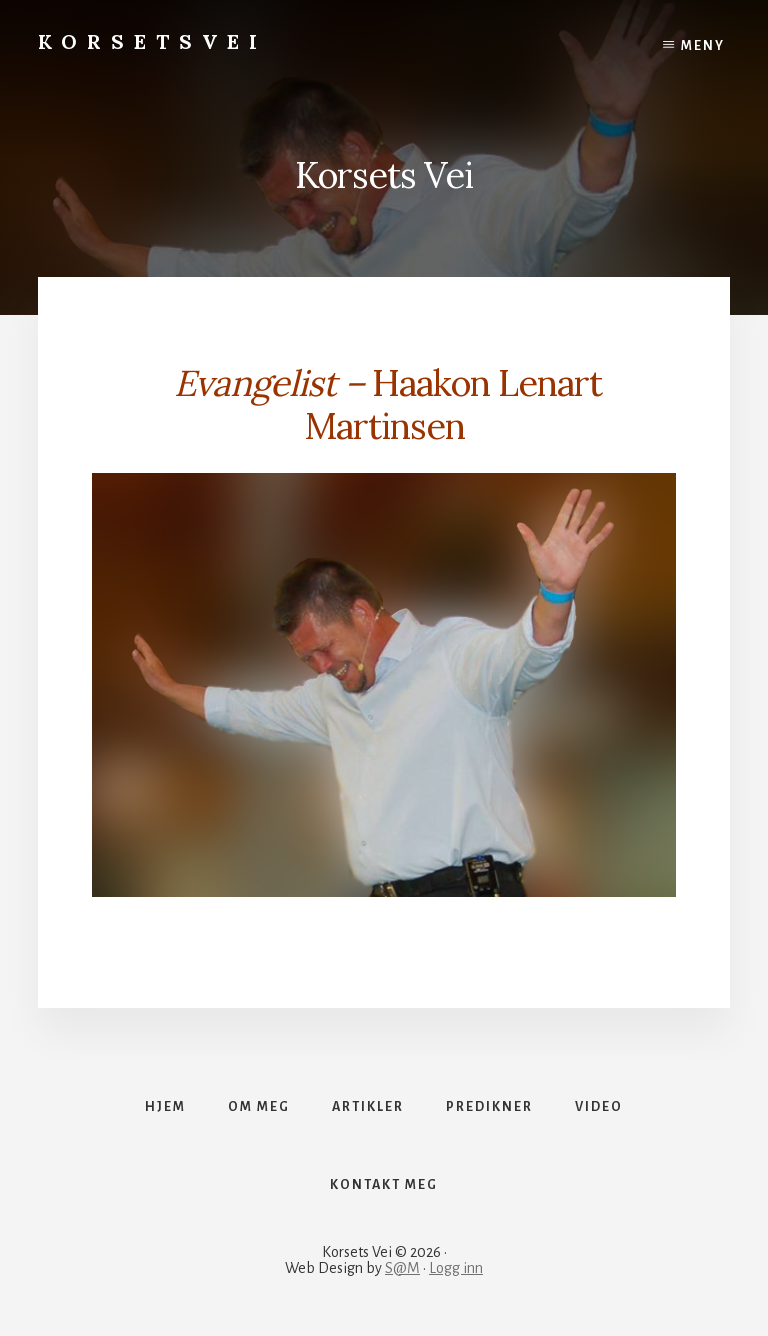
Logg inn (456, 1268)
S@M (402, 1268)
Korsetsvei (152, 41)
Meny (703, 46)
